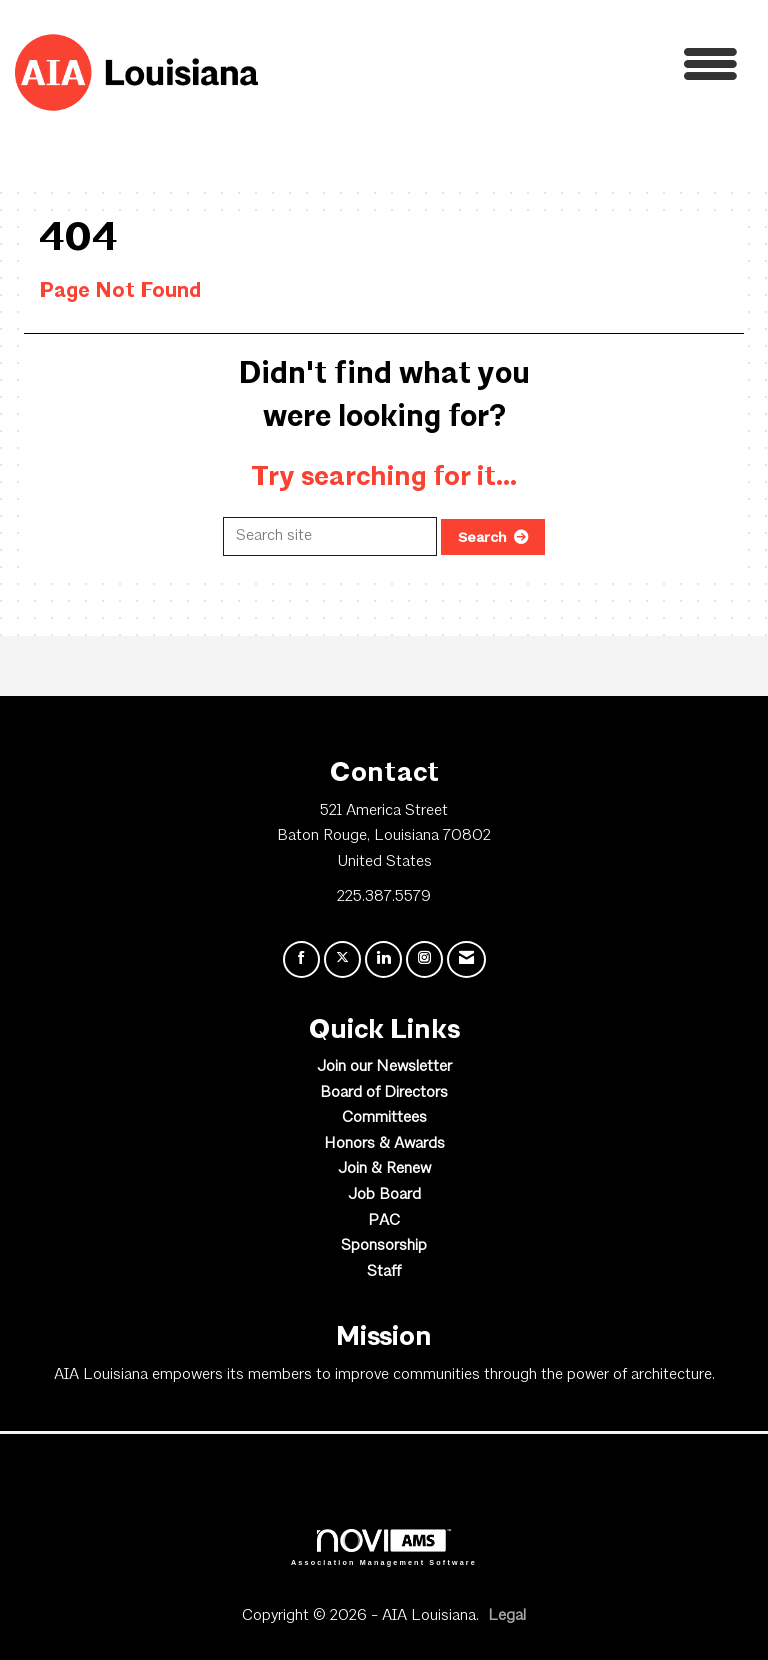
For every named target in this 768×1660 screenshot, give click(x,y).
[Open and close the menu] (503, 69)
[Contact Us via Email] (466, 959)
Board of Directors (384, 1093)
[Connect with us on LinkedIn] (383, 959)
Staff (384, 1272)
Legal (507, 1616)
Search (482, 537)
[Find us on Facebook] (301, 959)
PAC (384, 1221)
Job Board (384, 1195)
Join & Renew (384, 1169)
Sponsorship (384, 1246)
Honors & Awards (384, 1144)
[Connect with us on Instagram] (424, 959)
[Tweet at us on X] (342, 959)
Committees (384, 1118)
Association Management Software (384, 1547)
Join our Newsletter (384, 1067)
